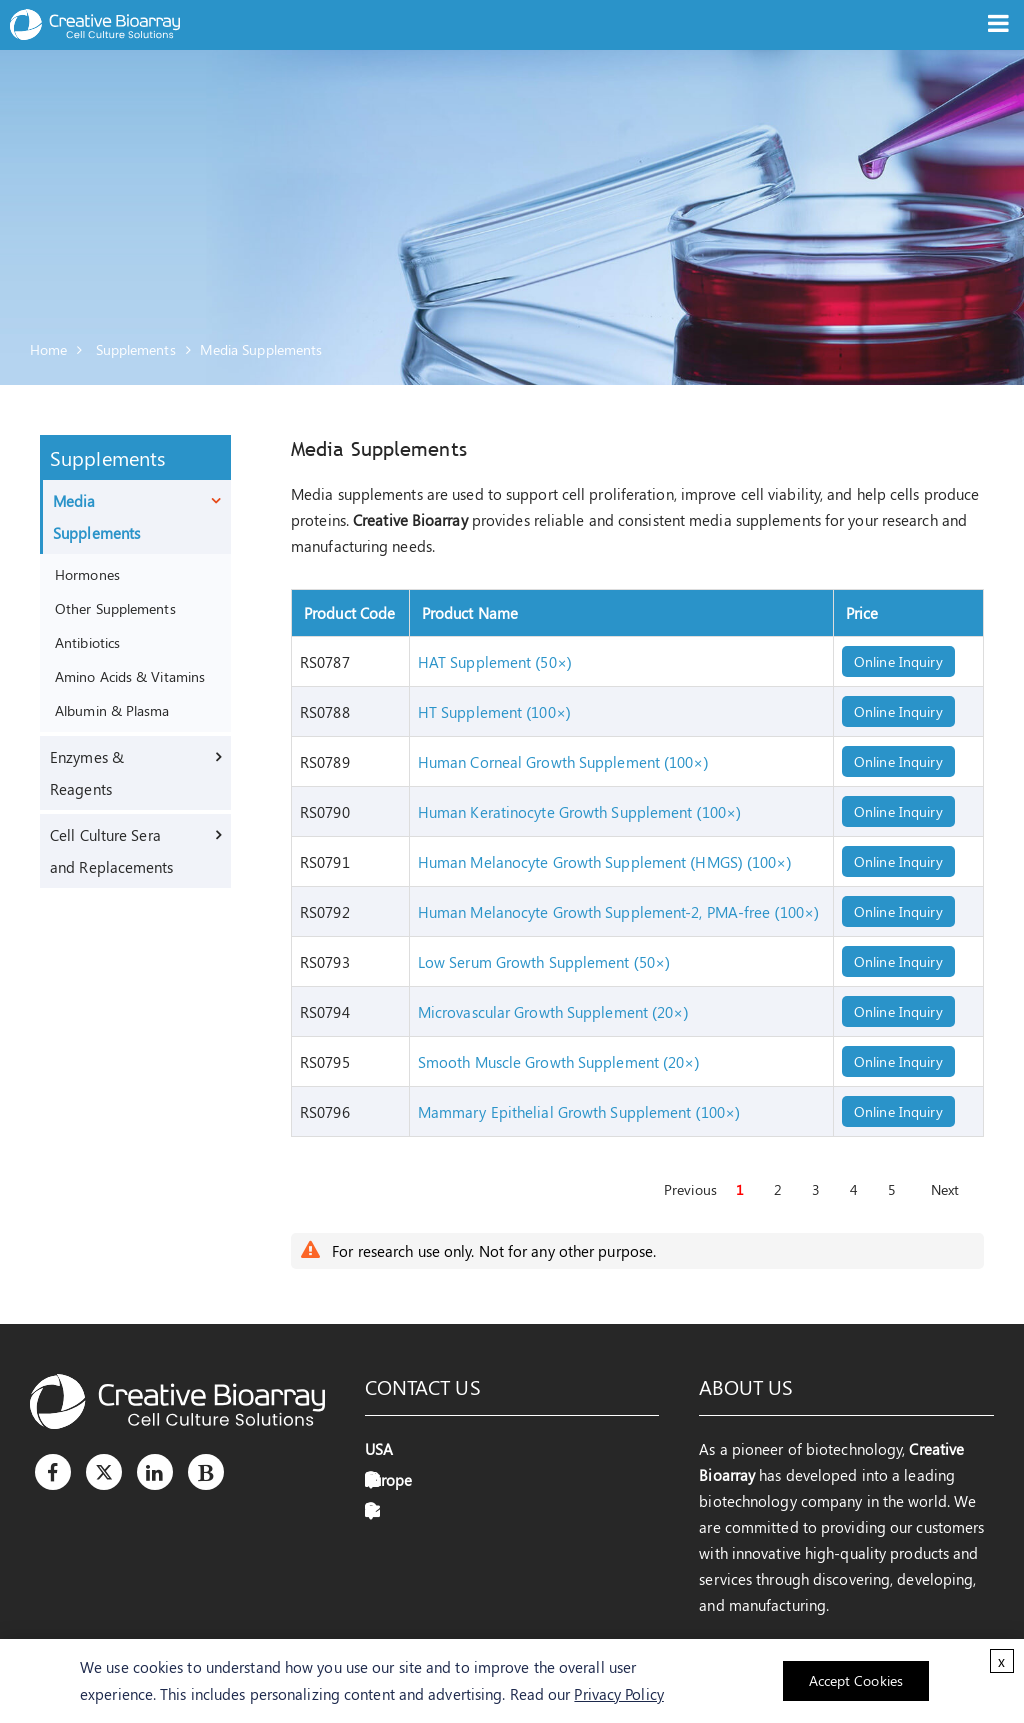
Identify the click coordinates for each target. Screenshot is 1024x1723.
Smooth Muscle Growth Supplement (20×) (559, 1062)
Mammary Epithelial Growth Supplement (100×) (579, 1112)
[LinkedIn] (155, 1472)
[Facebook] (53, 1472)
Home (48, 349)
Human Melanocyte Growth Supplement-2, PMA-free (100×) (618, 912)
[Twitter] (104, 1472)
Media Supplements (261, 349)
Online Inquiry (898, 661)
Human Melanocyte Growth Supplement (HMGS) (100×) (605, 862)
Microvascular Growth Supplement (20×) (553, 1012)
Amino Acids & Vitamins (130, 676)
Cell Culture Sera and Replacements (112, 851)
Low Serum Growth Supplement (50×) (544, 962)
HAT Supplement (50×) (495, 662)
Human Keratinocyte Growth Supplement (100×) (579, 812)
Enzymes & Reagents (87, 773)
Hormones (87, 574)
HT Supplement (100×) (494, 712)
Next (945, 1189)
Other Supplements (115, 608)
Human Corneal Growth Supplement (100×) (563, 762)
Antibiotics (87, 642)
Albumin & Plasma (112, 710)
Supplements (136, 349)
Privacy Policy (618, 1694)
